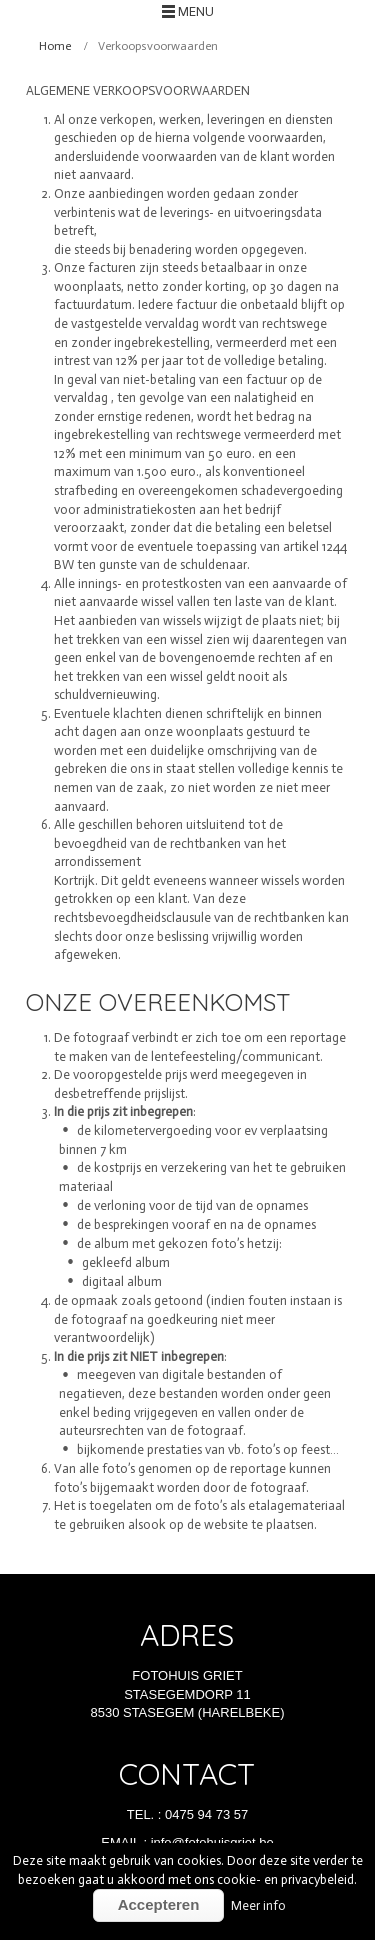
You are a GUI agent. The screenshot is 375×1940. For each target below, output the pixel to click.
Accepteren (159, 1904)
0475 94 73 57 (206, 1814)
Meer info (258, 1905)
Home (55, 46)
